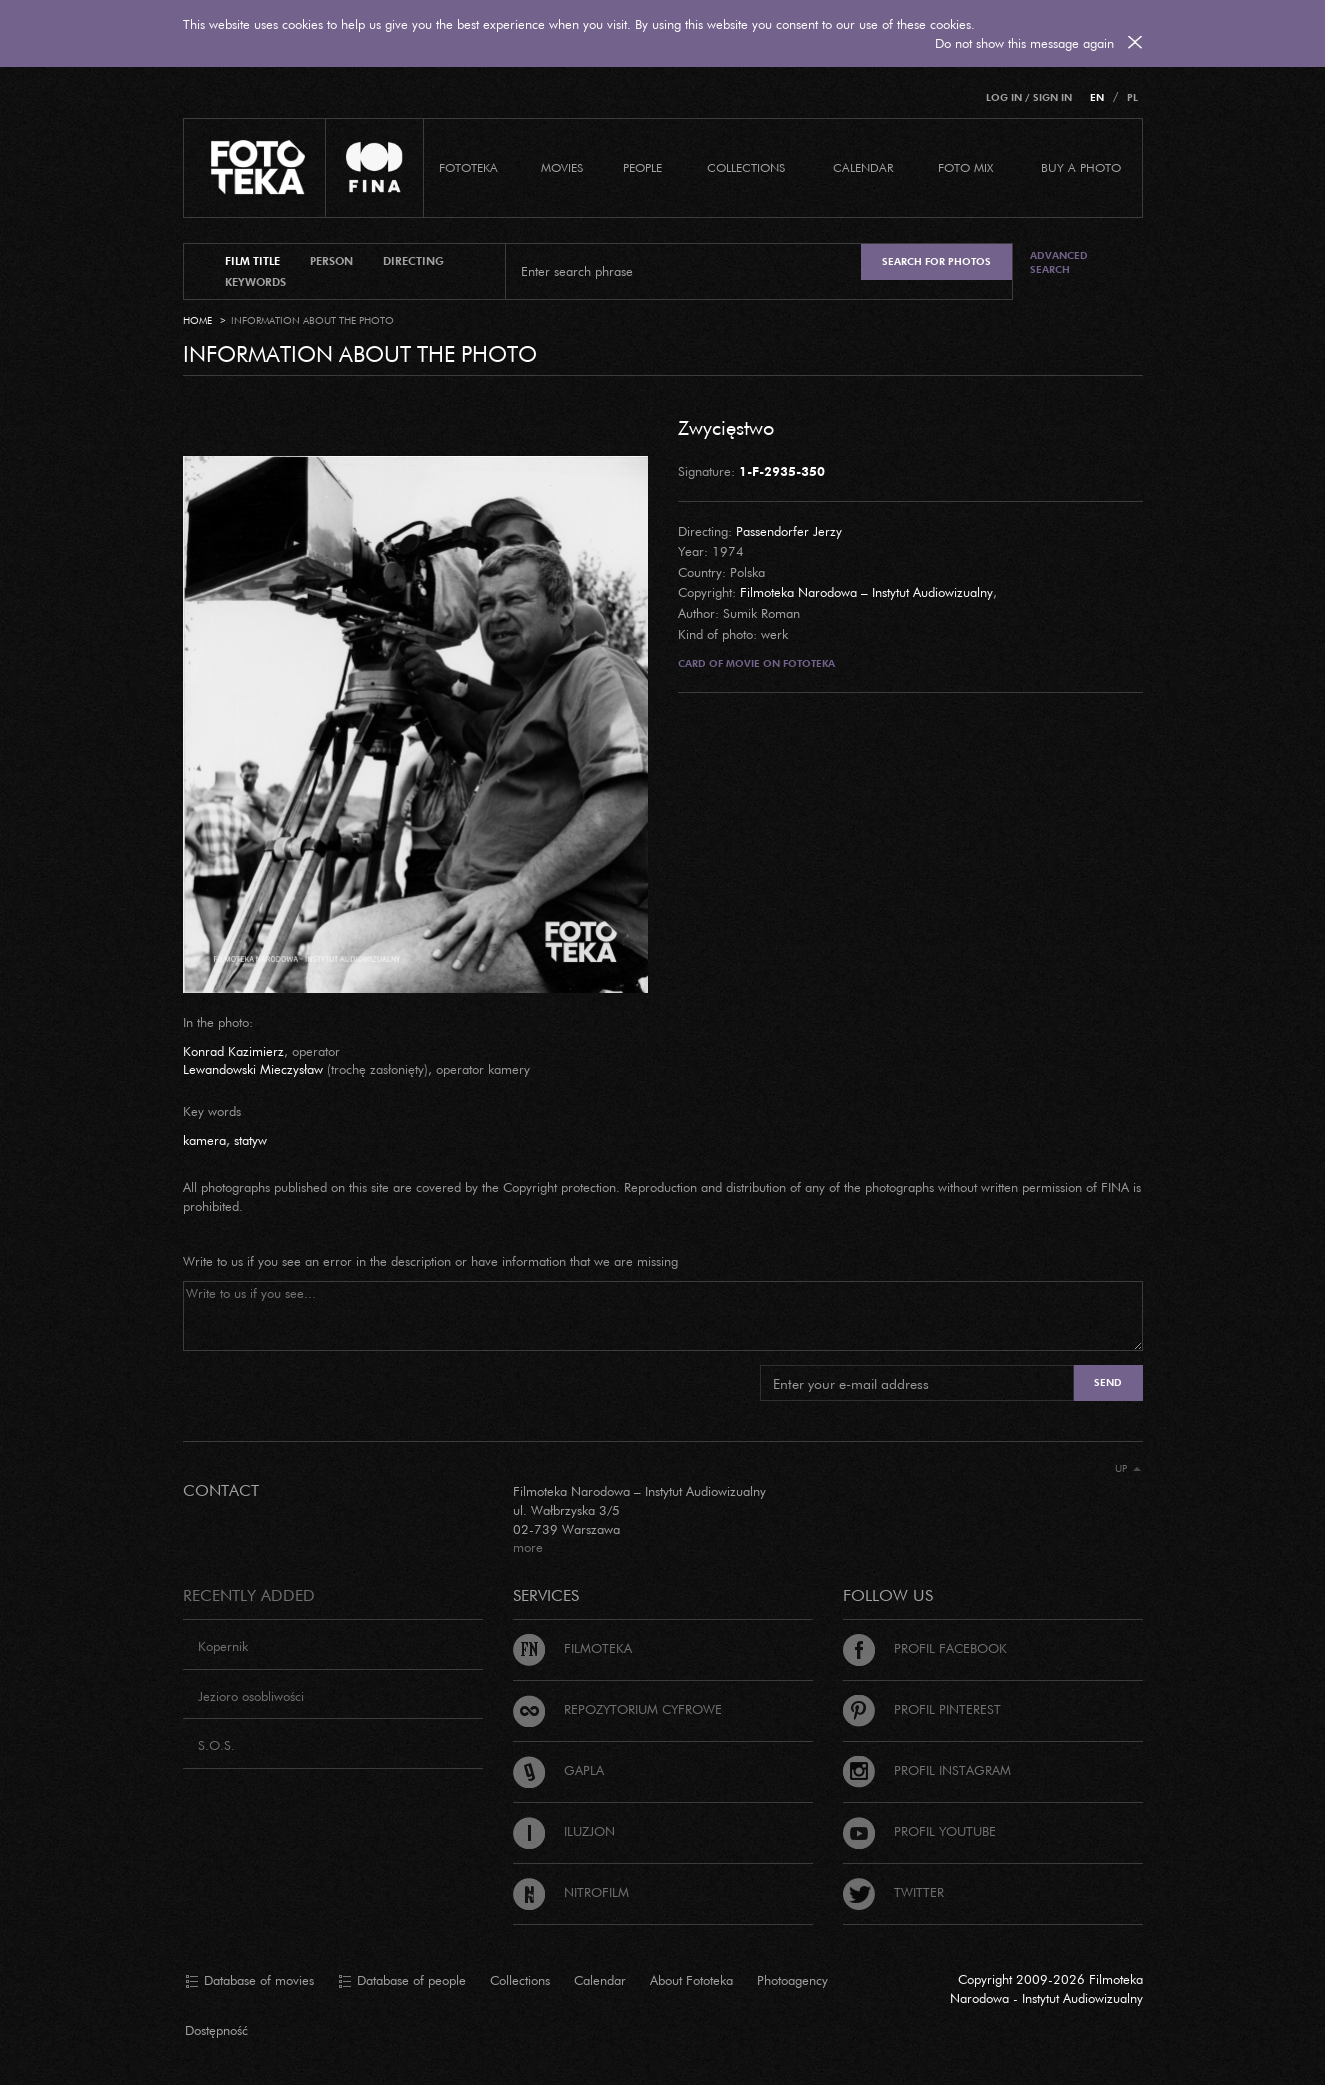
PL (1132, 97)
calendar (863, 167)
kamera (204, 1140)
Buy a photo (1081, 167)
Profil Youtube (919, 1831)
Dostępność (216, 2030)
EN (1097, 97)
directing (413, 261)
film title (252, 261)
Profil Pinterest (922, 1709)
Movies (562, 167)
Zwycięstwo (726, 427)
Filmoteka (572, 1648)
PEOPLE (642, 167)
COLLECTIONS (746, 167)
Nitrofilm (571, 1892)
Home (197, 320)
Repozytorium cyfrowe (617, 1709)
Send (1108, 1382)
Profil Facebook (925, 1648)
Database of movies (249, 1981)
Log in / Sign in (1029, 97)
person (331, 261)
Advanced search (1059, 262)
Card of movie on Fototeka (756, 663)
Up (1128, 1468)
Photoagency (792, 1980)
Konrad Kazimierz (233, 1051)
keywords (255, 282)
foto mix (965, 167)
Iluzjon (564, 1831)
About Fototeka (691, 1980)
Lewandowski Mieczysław (253, 1069)
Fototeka (468, 167)
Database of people (402, 1981)
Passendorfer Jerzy (789, 531)
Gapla (558, 1770)
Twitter (893, 1892)
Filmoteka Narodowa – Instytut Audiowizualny (866, 592)
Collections (520, 1980)
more (528, 1547)
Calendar (600, 1980)
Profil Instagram (927, 1770)
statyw (250, 1140)
